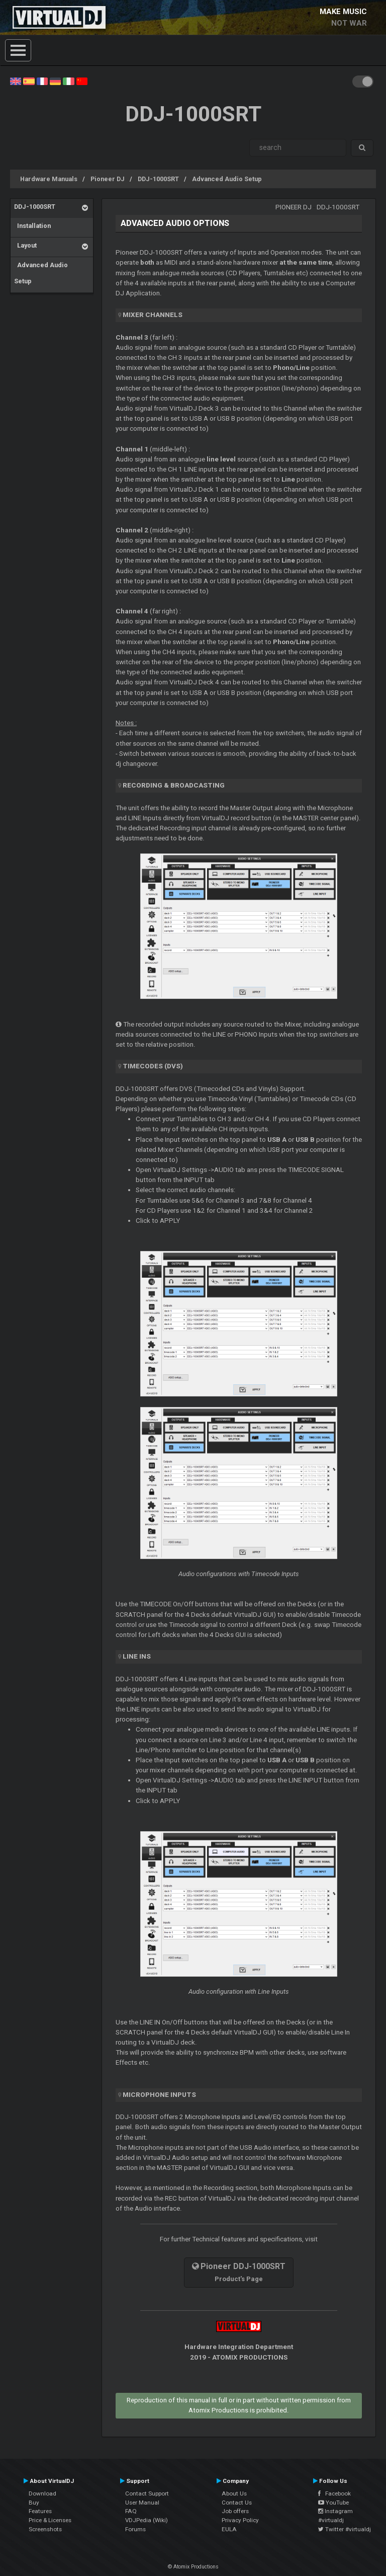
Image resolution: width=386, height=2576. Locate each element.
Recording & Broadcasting (174, 785)
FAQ (131, 2511)
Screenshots (45, 2529)
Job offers (235, 2511)
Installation (32, 225)
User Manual (142, 2502)
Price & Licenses (50, 2520)
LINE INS (137, 1656)
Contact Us (237, 2502)
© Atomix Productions (193, 2566)
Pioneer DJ (107, 179)
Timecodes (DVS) (153, 1066)
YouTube (333, 2502)
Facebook (334, 2493)
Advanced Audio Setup (227, 179)
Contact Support (147, 2493)
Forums (135, 2529)
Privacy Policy (240, 2520)
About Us (234, 2493)
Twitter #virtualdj (344, 2529)
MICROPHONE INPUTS (159, 2094)
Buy (34, 2502)
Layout (25, 245)
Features (40, 2511)
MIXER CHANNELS (152, 315)
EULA (229, 2529)
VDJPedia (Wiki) (146, 2520)
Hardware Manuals (48, 179)
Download (42, 2493)
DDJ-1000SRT (158, 179)
